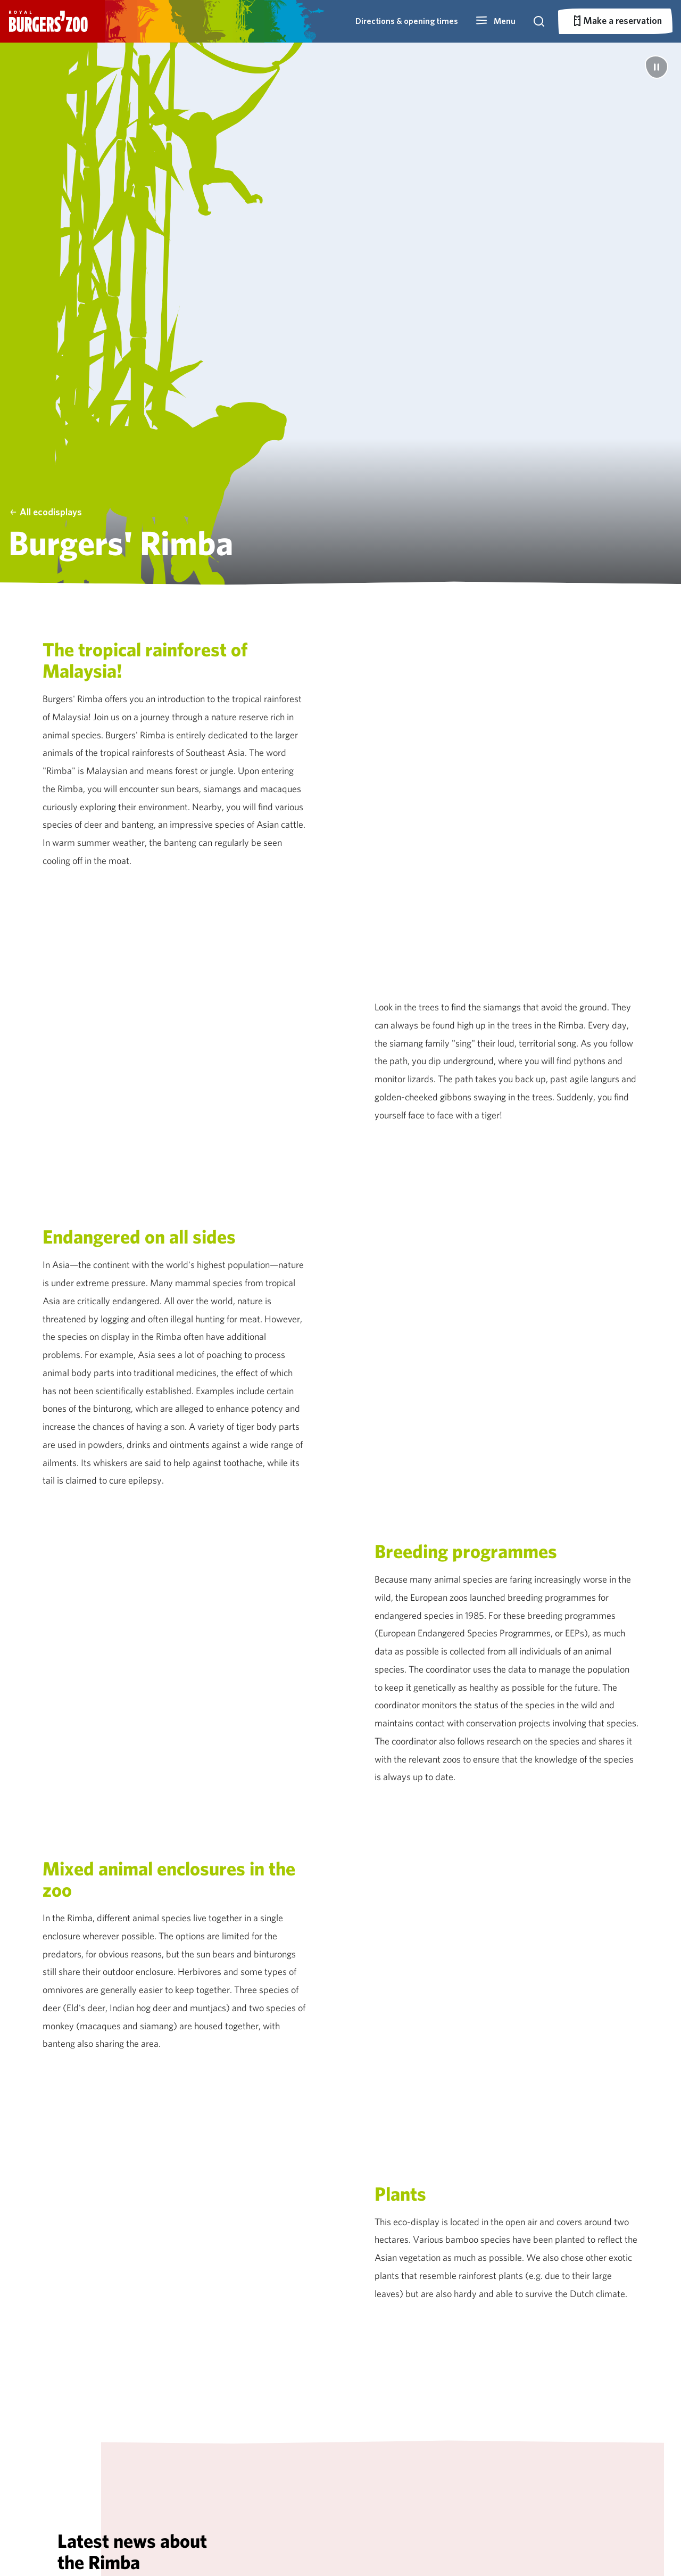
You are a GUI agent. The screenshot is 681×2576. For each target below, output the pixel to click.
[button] (495, 21)
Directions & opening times (406, 21)
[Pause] (656, 67)
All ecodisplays (45, 512)
